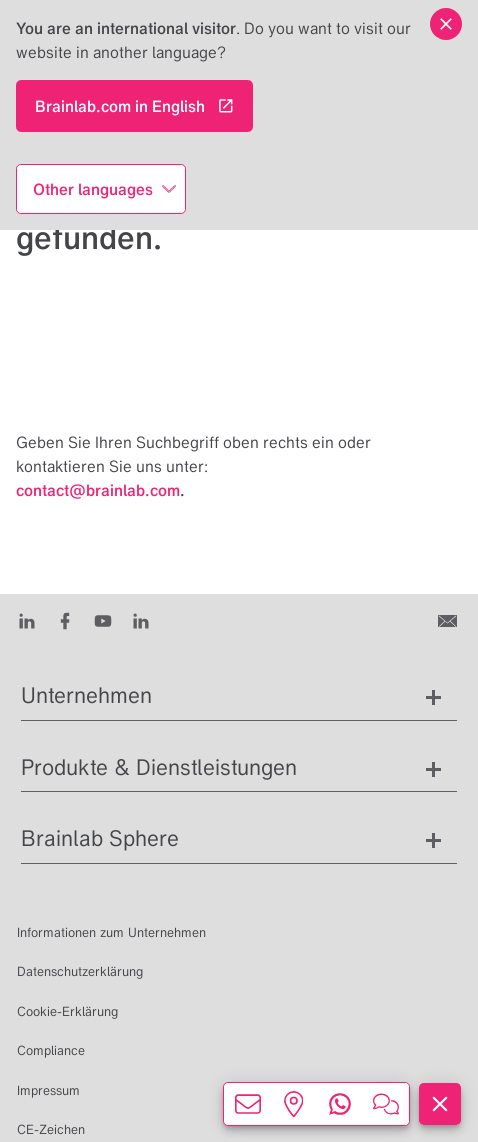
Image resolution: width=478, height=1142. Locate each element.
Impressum (48, 1090)
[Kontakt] (449, 620)
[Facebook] (65, 620)
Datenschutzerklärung (80, 971)
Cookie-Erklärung (67, 1011)
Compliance (51, 1050)
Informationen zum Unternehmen (111, 932)
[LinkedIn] (27, 620)
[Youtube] (103, 620)
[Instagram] (141, 620)
